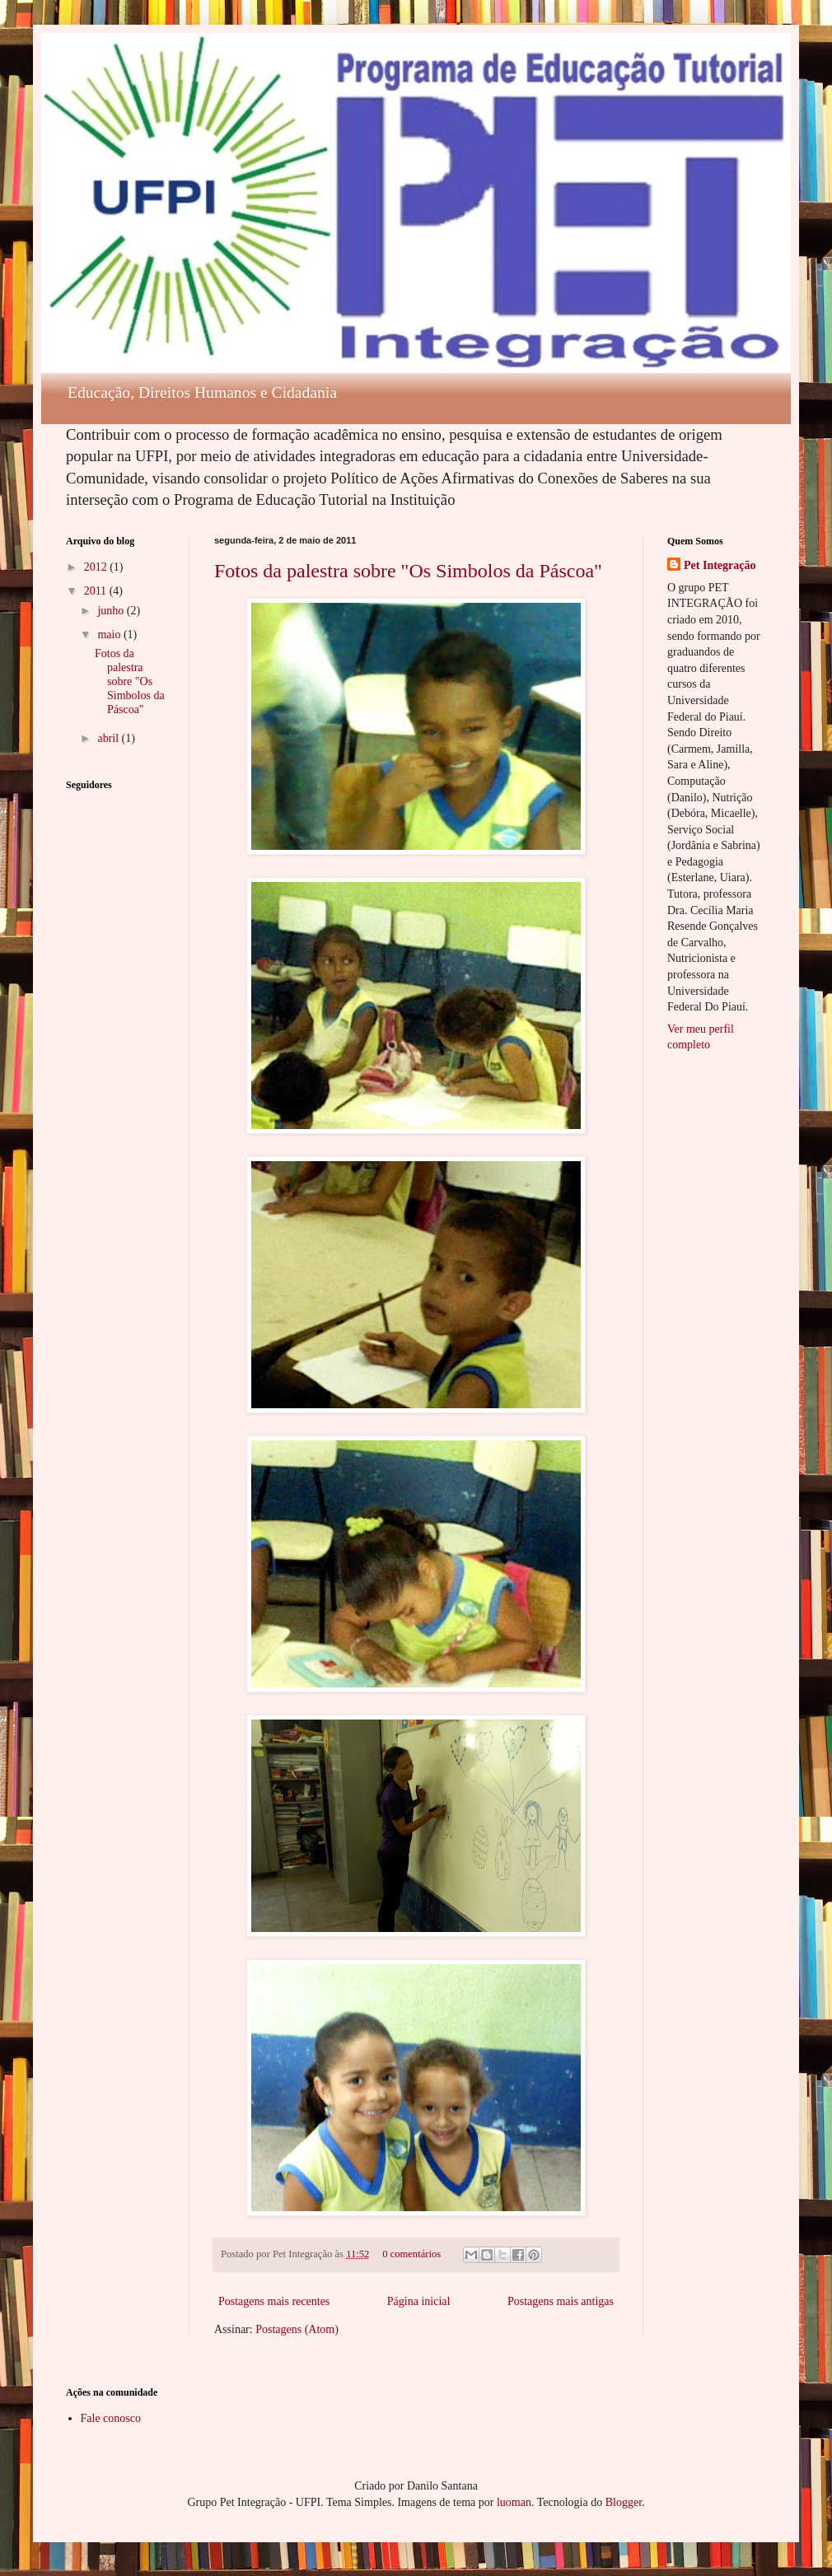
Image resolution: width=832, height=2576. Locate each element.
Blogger (623, 2502)
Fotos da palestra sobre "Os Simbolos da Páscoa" (408, 570)
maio (110, 634)
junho (111, 610)
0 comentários (411, 2254)
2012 (97, 567)
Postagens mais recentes (274, 2301)
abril (109, 738)
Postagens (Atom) (297, 2329)
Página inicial (419, 2301)
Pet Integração (719, 565)
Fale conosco (111, 2418)
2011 (97, 591)
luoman (514, 2502)
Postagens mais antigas (560, 2301)
